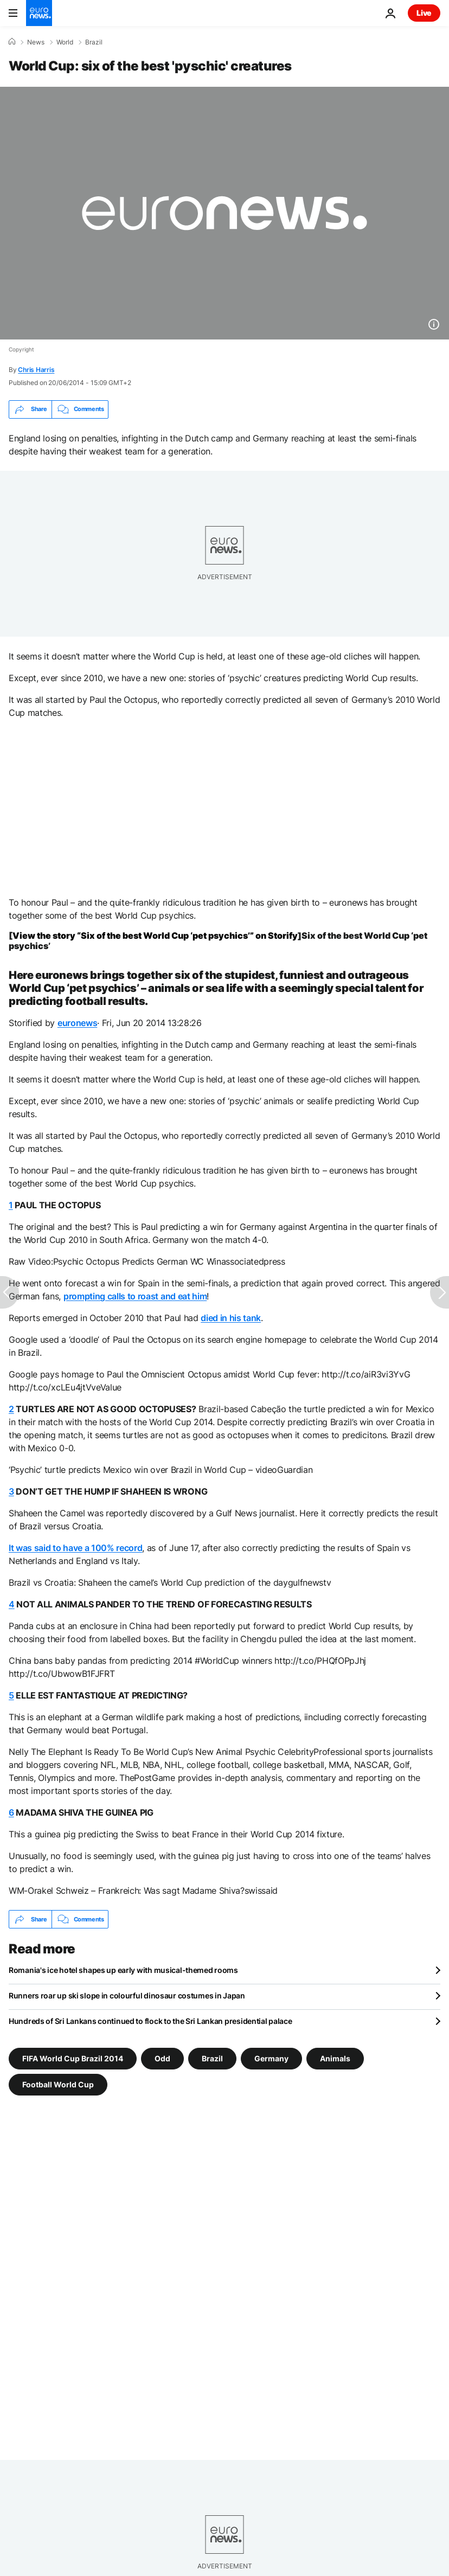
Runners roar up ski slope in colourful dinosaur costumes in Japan (127, 1995)
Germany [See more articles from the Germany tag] (271, 2058)
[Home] (12, 42)
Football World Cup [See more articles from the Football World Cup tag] (58, 2084)
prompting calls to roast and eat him (135, 1296)
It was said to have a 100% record (75, 1547)
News (35, 42)
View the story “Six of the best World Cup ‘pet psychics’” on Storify (155, 935)
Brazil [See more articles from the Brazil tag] (212, 2058)
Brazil (93, 42)
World (64, 42)
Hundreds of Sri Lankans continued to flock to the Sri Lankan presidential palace (150, 2021)
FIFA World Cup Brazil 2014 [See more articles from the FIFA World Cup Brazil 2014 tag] (72, 2058)
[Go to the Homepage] (39, 13)
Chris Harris (36, 370)
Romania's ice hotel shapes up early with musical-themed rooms (123, 1970)
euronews (77, 1022)
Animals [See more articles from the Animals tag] (335, 2058)
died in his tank (231, 1317)
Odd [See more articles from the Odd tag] (162, 2058)
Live (424, 12)
